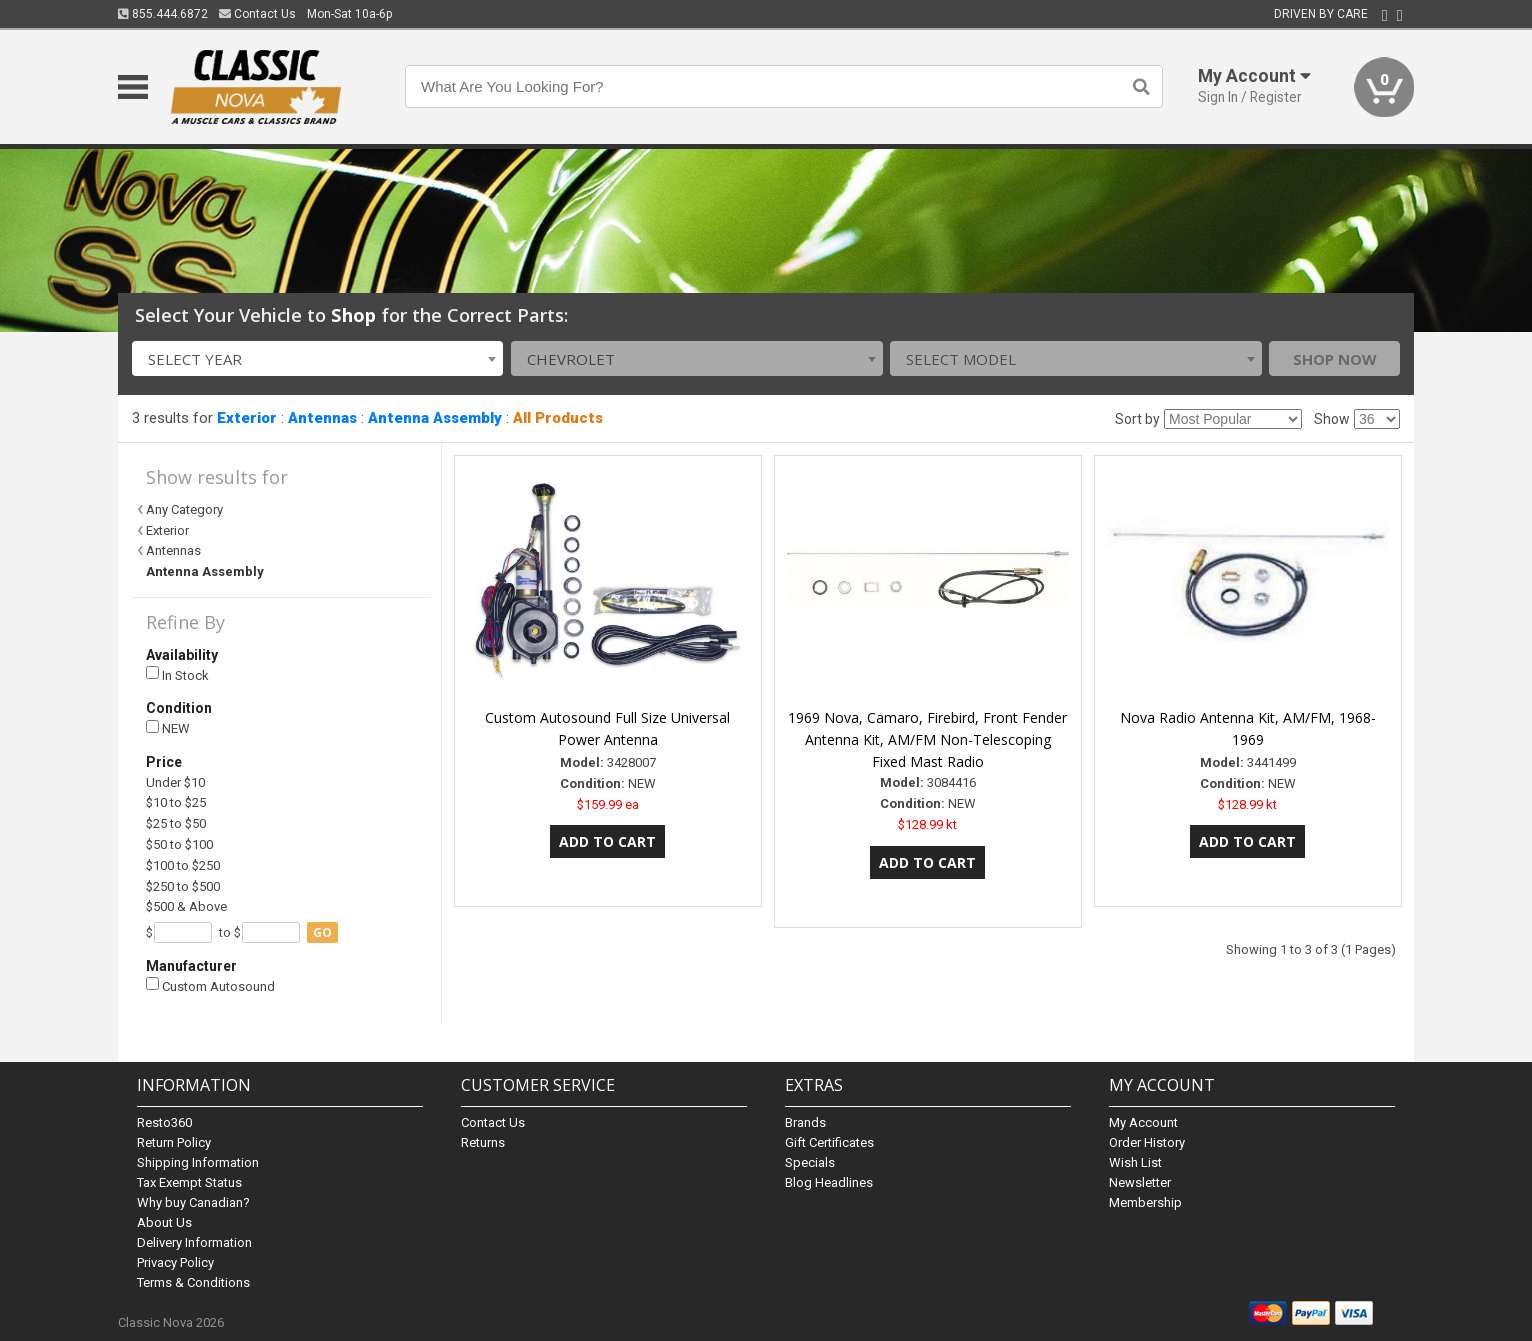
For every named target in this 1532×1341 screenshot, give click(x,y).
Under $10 (175, 782)
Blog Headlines (829, 1182)
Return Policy (174, 1142)
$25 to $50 (176, 823)
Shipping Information (198, 1162)
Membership (1145, 1202)
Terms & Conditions (193, 1282)
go (322, 932)
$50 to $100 (179, 844)
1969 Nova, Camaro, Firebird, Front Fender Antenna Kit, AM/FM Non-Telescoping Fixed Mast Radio (927, 739)
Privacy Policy (175, 1262)
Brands (805, 1122)
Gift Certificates (829, 1142)
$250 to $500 (183, 886)
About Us (164, 1222)
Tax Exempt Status (189, 1182)
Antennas (322, 418)
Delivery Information (194, 1242)
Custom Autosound (210, 985)
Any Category (184, 509)
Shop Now (1335, 359)
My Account (1143, 1122)
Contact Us (257, 14)
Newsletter (1140, 1182)
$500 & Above (186, 906)
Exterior (247, 418)
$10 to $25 (176, 802)
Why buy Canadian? (193, 1202)
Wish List (1135, 1162)
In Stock (177, 674)
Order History (1147, 1142)
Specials (810, 1162)
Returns (483, 1142)
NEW (168, 728)
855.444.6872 (163, 14)
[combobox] (318, 358)
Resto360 (164, 1122)
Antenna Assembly (435, 418)
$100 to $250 (183, 865)
